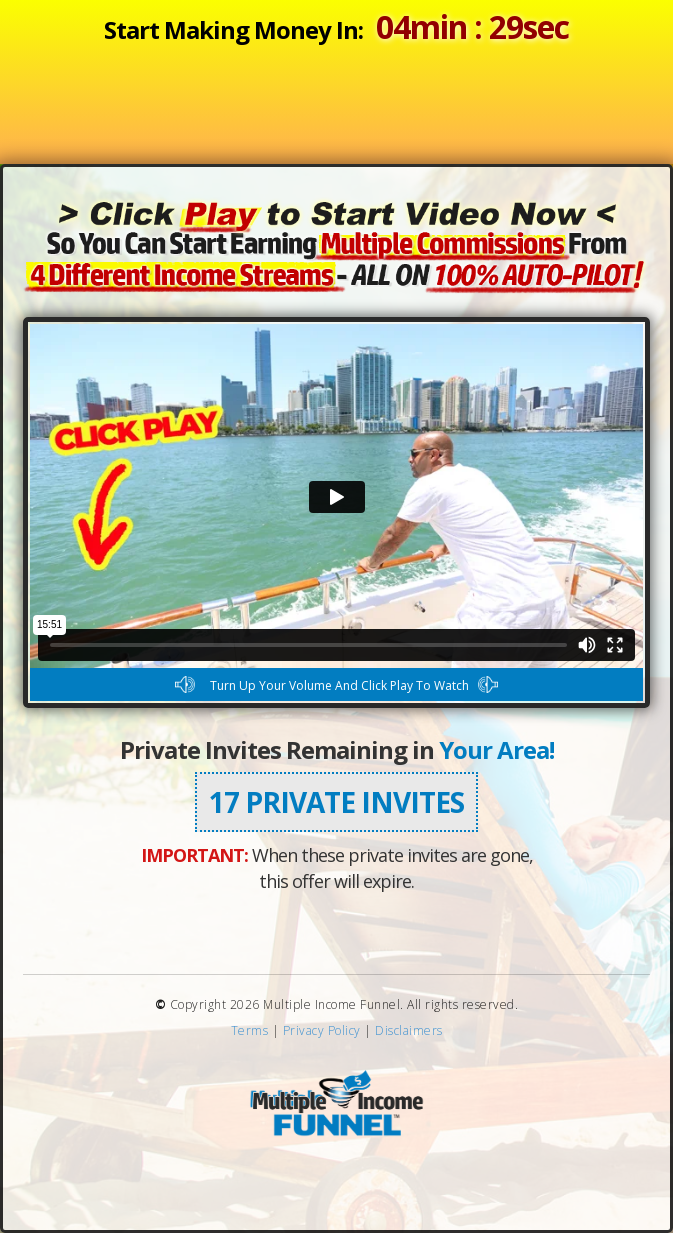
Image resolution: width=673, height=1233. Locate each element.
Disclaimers (409, 1030)
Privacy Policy (322, 1030)
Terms (250, 1030)
